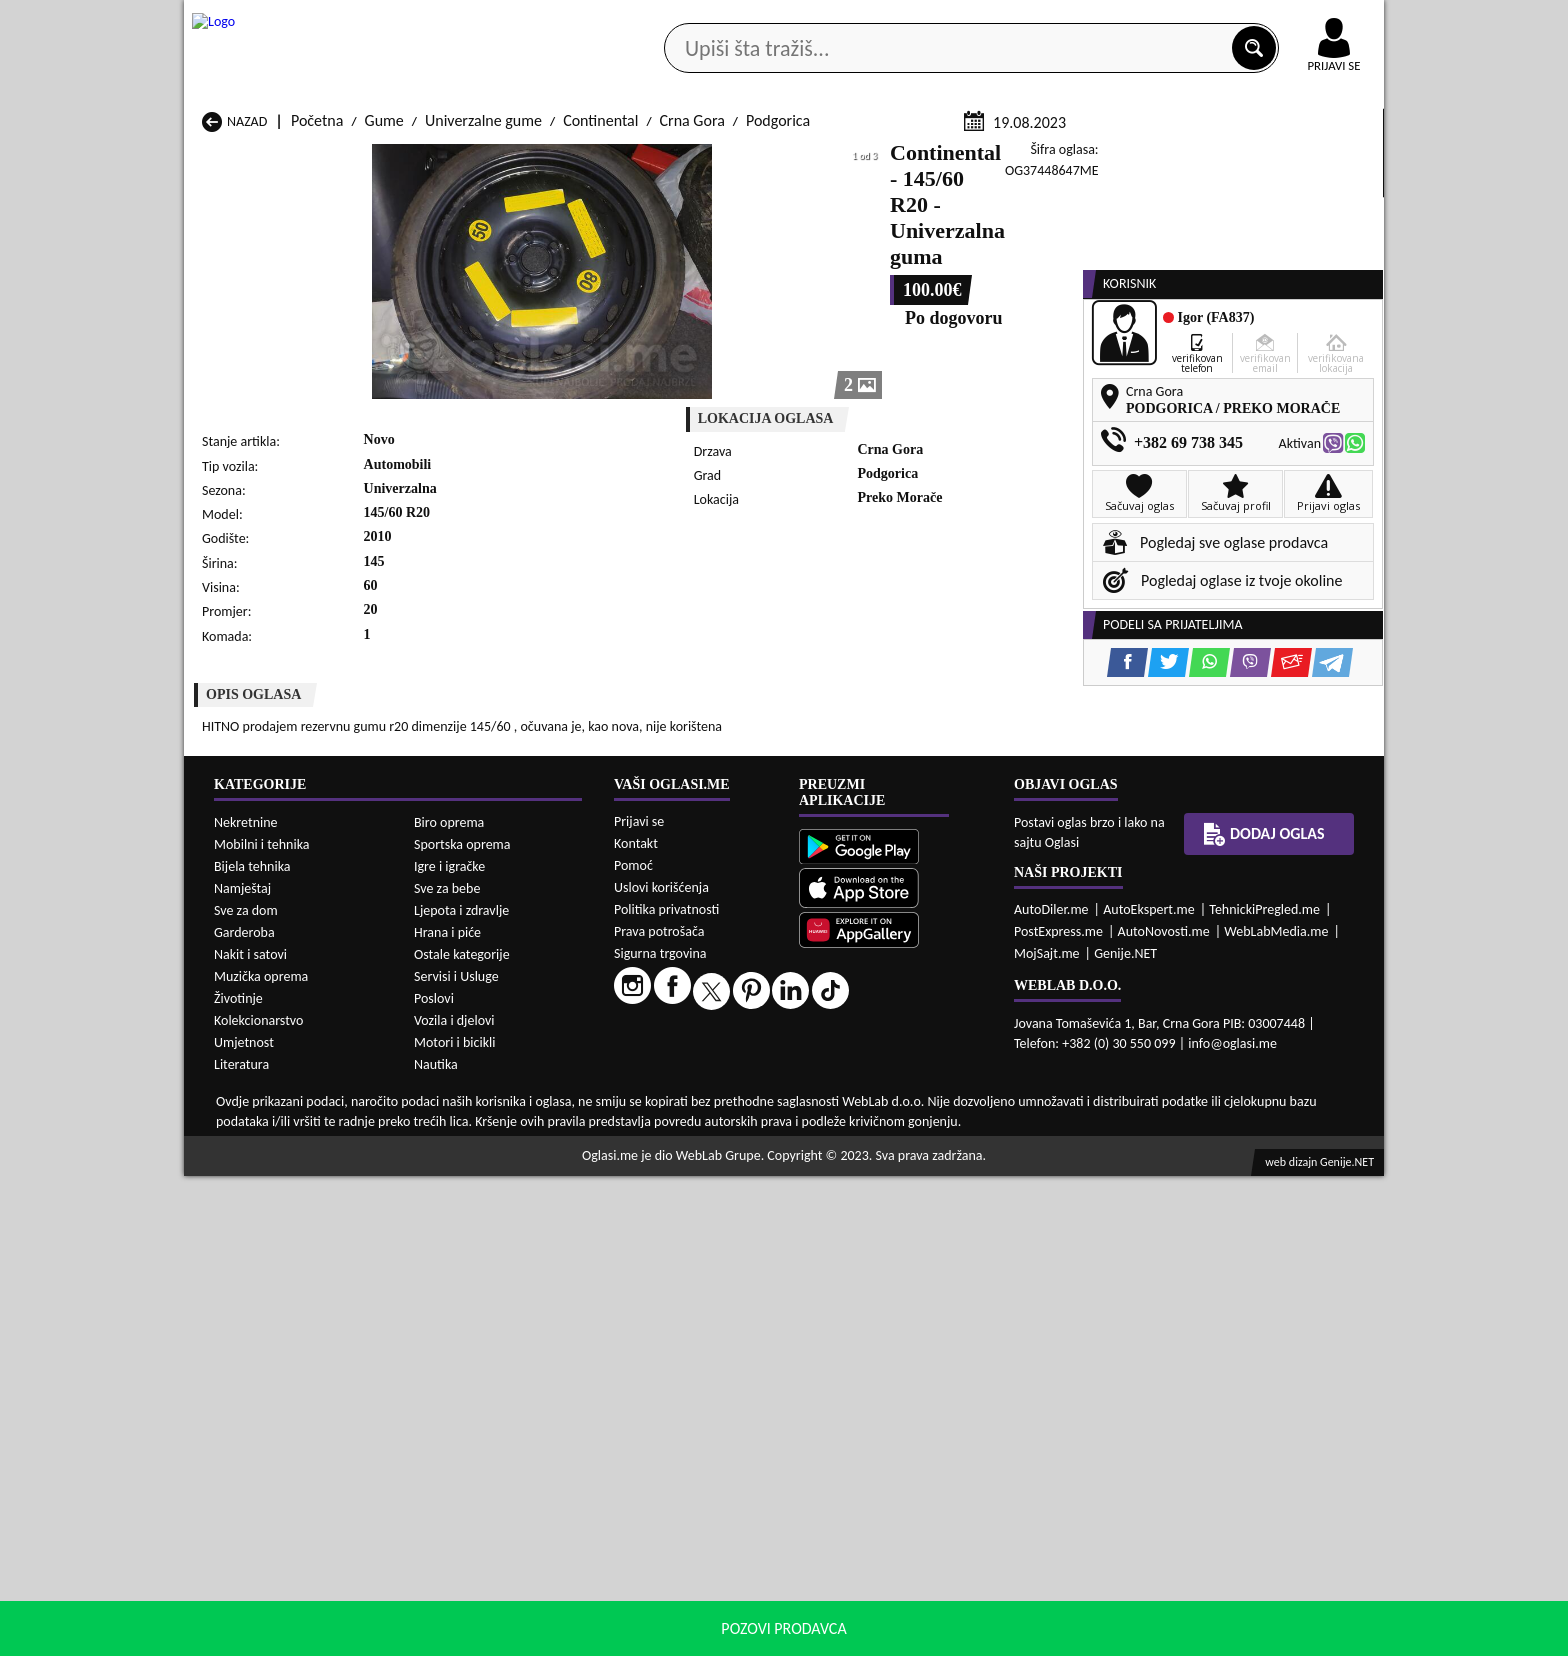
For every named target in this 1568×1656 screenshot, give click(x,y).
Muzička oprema (261, 1456)
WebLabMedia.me (1276, 1411)
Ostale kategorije (462, 1434)
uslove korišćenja (928, 1635)
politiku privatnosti (1040, 1635)
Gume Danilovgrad (694, 1132)
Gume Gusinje (896, 1132)
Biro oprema (449, 1302)
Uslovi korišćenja (661, 1367)
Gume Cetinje (462, 1132)
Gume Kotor (673, 1151)
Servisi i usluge (1013, 158)
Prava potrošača (659, 1411)
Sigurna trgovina (660, 1433)
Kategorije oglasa (313, 158)
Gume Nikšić (242, 1170)
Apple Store (801, 18)
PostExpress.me (1058, 1411)
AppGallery (926, 20)
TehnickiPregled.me (1264, 1389)
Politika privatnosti (666, 1389)
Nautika (436, 1544)
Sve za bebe (447, 1368)
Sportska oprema (462, 1324)
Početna (317, 358)
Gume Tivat (887, 1189)
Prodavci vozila (643, 158)
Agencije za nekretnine (830, 158)
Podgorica (778, 358)
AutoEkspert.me (1149, 1389)
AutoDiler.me (1051, 1389)
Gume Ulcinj (241, 1208)
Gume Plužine (247, 1189)
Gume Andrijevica (259, 1113)
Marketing (1044, 20)
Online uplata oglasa (1293, 20)
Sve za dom (246, 1390)
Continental (600, 358)
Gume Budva (243, 1132)
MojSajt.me (1047, 1433)
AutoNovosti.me (1164, 1411)
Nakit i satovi (250, 1434)
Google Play (674, 18)
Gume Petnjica (465, 1170)
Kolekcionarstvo (258, 1500)
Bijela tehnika (252, 1346)
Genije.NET (1125, 1433)
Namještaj (242, 1368)
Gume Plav (668, 1170)
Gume (384, 358)
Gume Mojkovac (902, 1151)
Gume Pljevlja (894, 1170)
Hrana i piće (447, 1412)
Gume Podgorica (471, 1189)
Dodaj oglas (1322, 158)
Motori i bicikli (454, 1522)
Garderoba (244, 1412)
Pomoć (633, 1345)
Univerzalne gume (483, 358)
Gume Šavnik (460, 1208)
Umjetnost (244, 1522)
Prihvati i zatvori (1180, 1636)
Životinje (238, 1478)
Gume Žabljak (678, 1208)
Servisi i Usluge (456, 1456)
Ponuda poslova (1172, 158)
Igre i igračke (449, 1346)
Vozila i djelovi (454, 1500)
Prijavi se (639, 1301)
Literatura (241, 1544)
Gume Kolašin (462, 1151)
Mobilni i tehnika (262, 1324)
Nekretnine (246, 1302)
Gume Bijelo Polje (907, 1113)
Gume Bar (450, 1113)
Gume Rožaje (676, 1189)
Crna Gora (692, 358)
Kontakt (1152, 18)
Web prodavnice (483, 158)
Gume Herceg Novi (263, 1151)
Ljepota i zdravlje (461, 1390)
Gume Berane (678, 1113)
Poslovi (434, 1478)
